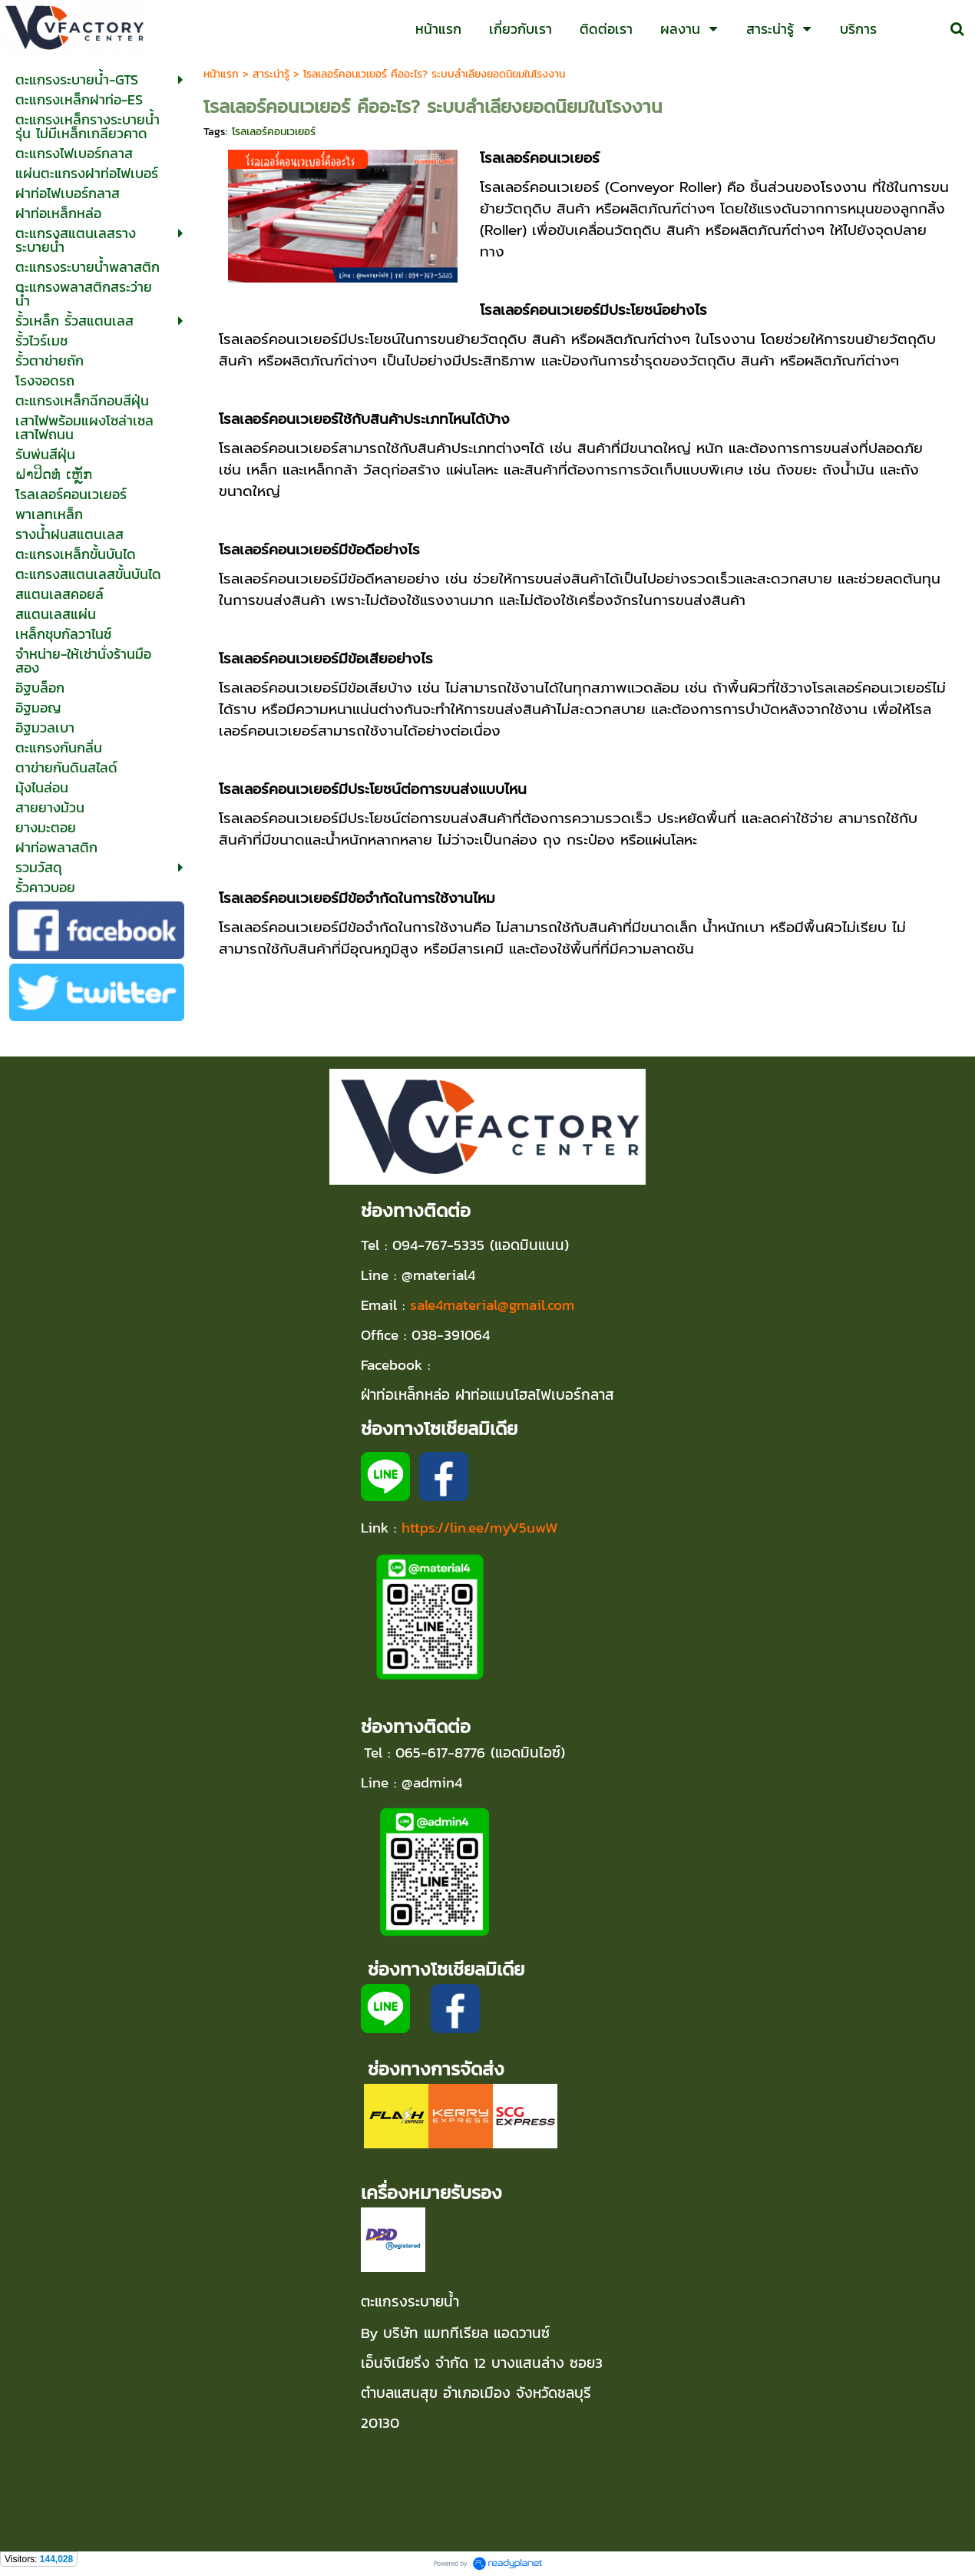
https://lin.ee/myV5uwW (480, 1527)
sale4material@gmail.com (492, 1304)
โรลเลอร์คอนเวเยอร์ (274, 132)
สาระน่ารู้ (271, 74)
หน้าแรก (221, 74)
